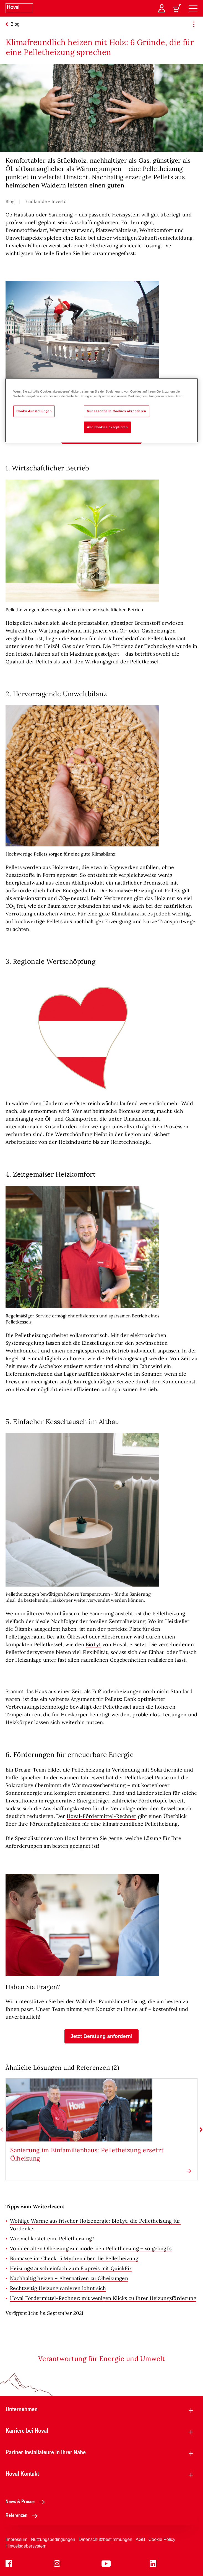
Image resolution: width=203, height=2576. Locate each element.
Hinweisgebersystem (26, 2546)
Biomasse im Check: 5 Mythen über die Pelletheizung (74, 2258)
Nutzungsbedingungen (53, 2539)
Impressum (16, 2539)
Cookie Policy (162, 2539)
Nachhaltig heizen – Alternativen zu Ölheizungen (69, 2278)
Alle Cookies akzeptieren (107, 426)
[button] (101, 2036)
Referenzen (23, 2515)
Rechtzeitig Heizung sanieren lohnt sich (58, 2288)
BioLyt (93, 1644)
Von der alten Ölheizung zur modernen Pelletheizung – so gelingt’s (91, 2248)
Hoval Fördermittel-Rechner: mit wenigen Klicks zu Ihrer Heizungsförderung (103, 2298)
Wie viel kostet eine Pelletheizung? (52, 2238)
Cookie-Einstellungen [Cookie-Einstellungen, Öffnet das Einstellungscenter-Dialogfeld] (34, 410)
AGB (140, 2539)
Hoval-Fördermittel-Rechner (102, 1816)
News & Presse (27, 2501)
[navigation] (193, 8)
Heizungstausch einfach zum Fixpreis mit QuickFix (71, 2268)
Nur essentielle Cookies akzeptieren (116, 410)
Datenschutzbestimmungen (105, 2539)
